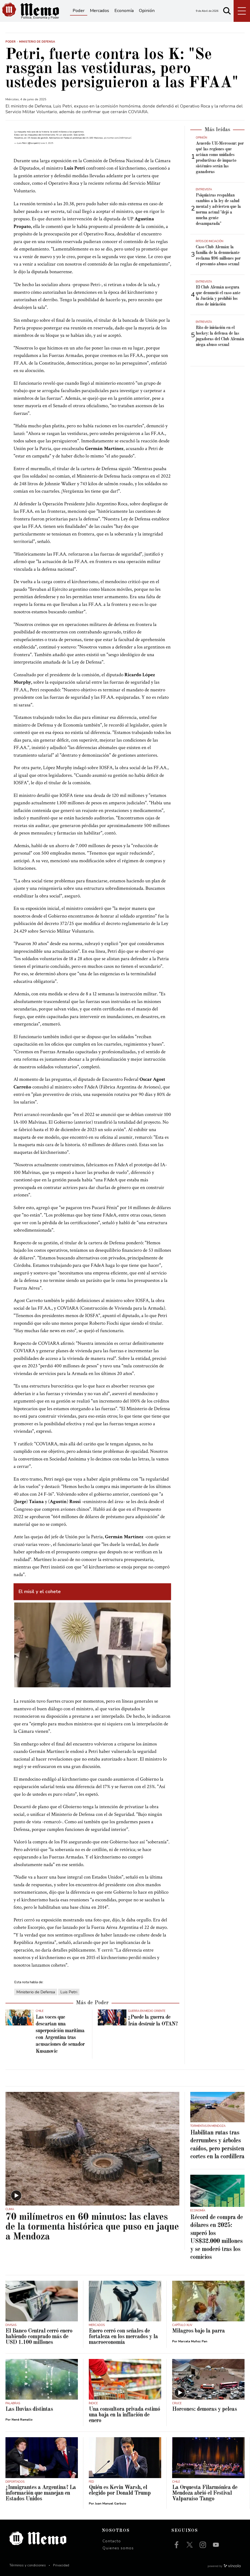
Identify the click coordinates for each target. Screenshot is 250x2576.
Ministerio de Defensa (35, 1992)
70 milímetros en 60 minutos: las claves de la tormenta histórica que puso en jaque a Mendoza (92, 2227)
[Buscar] (227, 11)
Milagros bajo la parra (198, 2331)
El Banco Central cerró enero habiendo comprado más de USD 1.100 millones (38, 2336)
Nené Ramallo (22, 2420)
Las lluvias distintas (29, 2409)
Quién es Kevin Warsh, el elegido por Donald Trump (120, 2490)
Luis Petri (68, 1992)
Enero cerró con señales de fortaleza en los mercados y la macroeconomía (123, 2336)
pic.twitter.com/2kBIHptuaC (118, 137)
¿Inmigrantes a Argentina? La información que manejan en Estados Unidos (40, 2493)
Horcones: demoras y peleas (204, 2409)
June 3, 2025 (46, 143)
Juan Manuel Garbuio (110, 2503)
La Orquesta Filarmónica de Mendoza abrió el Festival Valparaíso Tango (204, 2493)
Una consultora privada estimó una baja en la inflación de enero (124, 2414)
